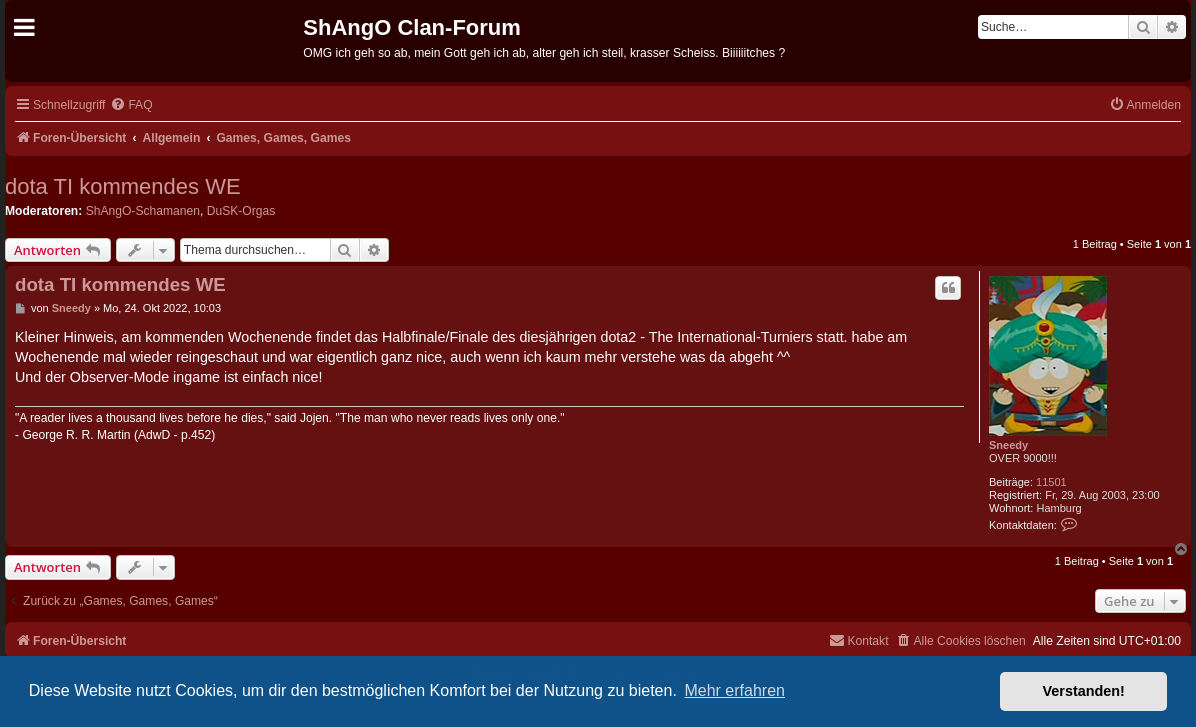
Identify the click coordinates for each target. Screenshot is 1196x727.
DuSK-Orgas (241, 211)
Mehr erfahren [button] (734, 690)
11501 (1051, 482)
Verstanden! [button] (1084, 691)
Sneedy (1008, 445)
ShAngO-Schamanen (143, 211)
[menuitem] (131, 105)
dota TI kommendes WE (123, 186)
